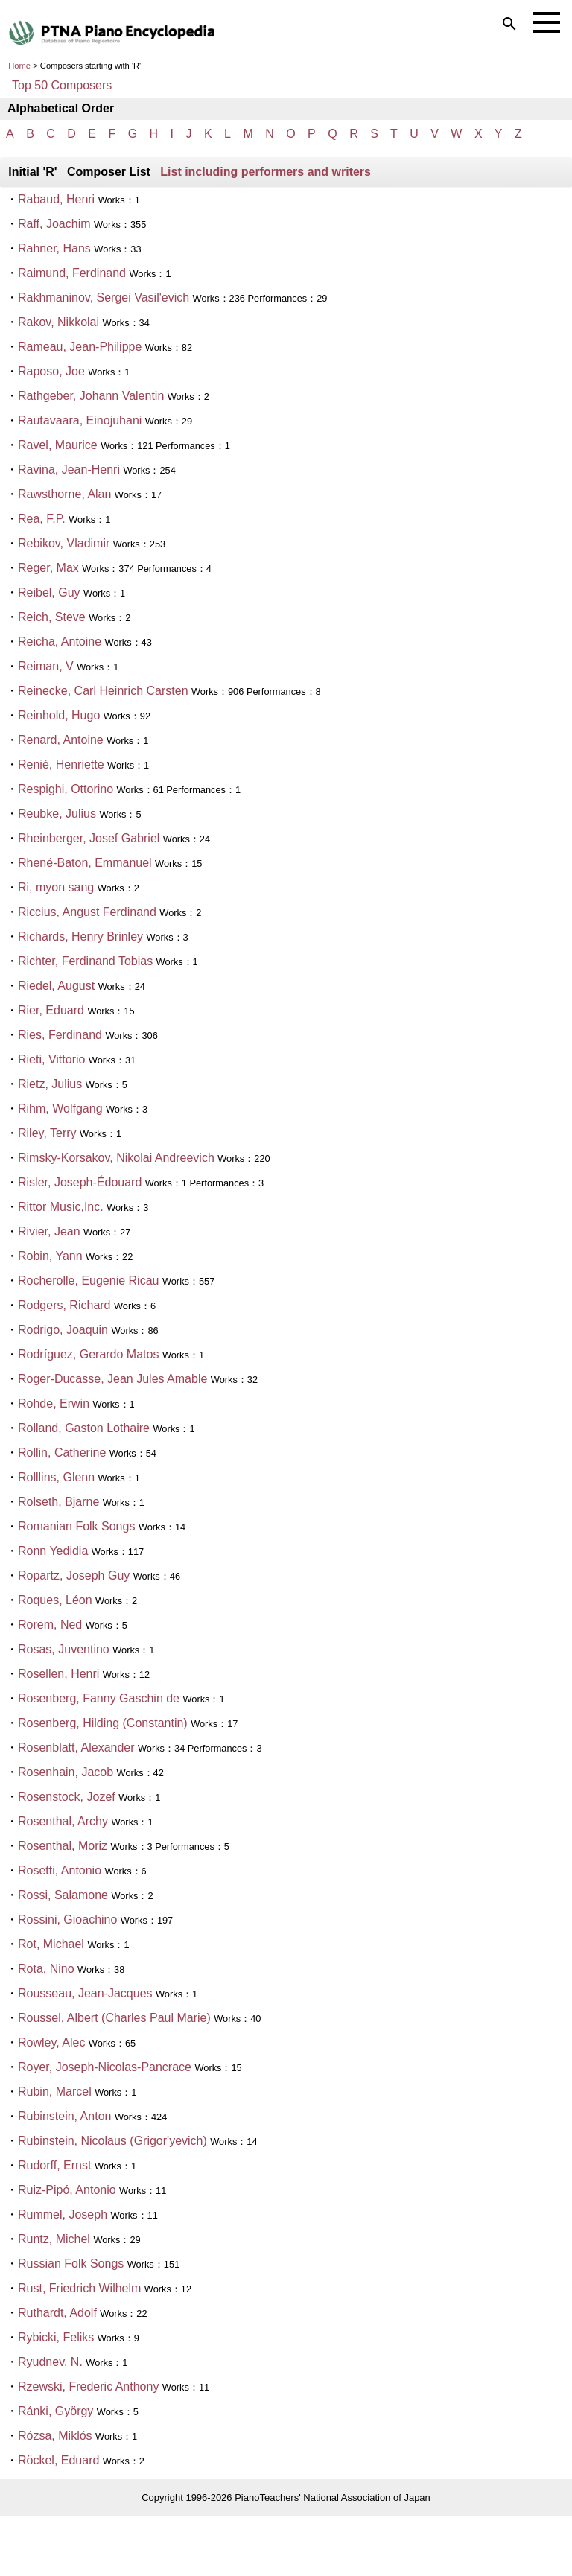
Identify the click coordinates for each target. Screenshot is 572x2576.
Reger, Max (48, 568)
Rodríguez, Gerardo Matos (88, 1354)
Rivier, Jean (49, 1231)
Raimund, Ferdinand (72, 273)
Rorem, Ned (50, 1624)
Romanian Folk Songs (76, 1526)
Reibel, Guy (49, 592)
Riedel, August (56, 985)
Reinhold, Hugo (59, 715)
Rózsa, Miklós (55, 2435)
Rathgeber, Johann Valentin (91, 395)
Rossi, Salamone (63, 1895)
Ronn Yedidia (53, 1551)
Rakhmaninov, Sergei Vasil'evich (103, 297)
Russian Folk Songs (71, 2263)
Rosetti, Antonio (59, 1870)
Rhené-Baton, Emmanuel (85, 862)
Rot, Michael (51, 1944)
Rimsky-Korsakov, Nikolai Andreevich (116, 1157)
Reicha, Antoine (59, 641)
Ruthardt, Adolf (59, 2312)
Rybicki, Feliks (56, 2337)
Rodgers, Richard (66, 1305)
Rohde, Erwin (53, 1403)
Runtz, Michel (54, 2239)
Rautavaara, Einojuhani (80, 420)
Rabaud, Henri (56, 199)
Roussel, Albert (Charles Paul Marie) (114, 2017)
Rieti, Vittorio (51, 1059)
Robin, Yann (50, 1256)
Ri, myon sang (56, 887)
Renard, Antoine (61, 740)
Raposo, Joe (51, 371)
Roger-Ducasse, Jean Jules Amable (112, 1379)
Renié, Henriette (61, 764)
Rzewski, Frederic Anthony (88, 2386)
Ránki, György (55, 2411)
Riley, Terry (47, 1133)
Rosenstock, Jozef (66, 1796)
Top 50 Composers (62, 85)
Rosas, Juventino (63, 1649)
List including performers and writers (265, 171)
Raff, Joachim (54, 223)
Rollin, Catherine (62, 1452)
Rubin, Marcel (55, 2091)
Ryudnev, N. (50, 2362)
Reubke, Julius (57, 813)
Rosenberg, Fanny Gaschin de (98, 1698)
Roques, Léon (55, 1600)
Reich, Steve (52, 617)
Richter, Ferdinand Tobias (85, 961)
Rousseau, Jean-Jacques (85, 1993)
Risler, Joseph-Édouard (80, 1182)
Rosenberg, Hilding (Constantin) (103, 1723)
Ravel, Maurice (58, 445)
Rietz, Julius (50, 1084)
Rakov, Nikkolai (58, 322)
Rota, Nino (46, 1968)
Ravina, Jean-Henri (69, 469)
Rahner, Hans (54, 248)
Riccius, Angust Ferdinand (87, 912)
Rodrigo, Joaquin (63, 1329)
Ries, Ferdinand (60, 1034)
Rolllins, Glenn (56, 1477)
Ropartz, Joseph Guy (74, 1575)
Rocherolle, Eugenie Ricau (88, 1280)
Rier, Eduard (51, 1010)
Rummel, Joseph (62, 2214)
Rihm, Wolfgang (60, 1108)
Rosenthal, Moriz (64, 1845)
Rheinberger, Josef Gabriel (88, 838)
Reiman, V (46, 666)
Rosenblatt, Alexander (76, 1747)
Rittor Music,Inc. (61, 1206)
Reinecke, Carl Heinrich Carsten (103, 690)
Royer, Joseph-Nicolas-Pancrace (104, 2067)
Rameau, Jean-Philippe (80, 346)
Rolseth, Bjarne (58, 1501)
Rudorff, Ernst (54, 2165)
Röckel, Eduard (58, 2460)
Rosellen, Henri (58, 1673)
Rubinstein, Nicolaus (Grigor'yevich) (112, 2140)
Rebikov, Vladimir (63, 543)
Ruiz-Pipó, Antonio (67, 2190)
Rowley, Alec (51, 2042)
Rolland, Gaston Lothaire (84, 1428)
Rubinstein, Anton (64, 2116)
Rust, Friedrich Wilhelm (79, 2288)
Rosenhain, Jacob (65, 1772)
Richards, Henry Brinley (80, 936)
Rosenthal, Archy (63, 1821)
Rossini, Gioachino (67, 1919)
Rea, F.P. (42, 518)
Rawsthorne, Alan (64, 494)
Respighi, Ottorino (65, 789)
